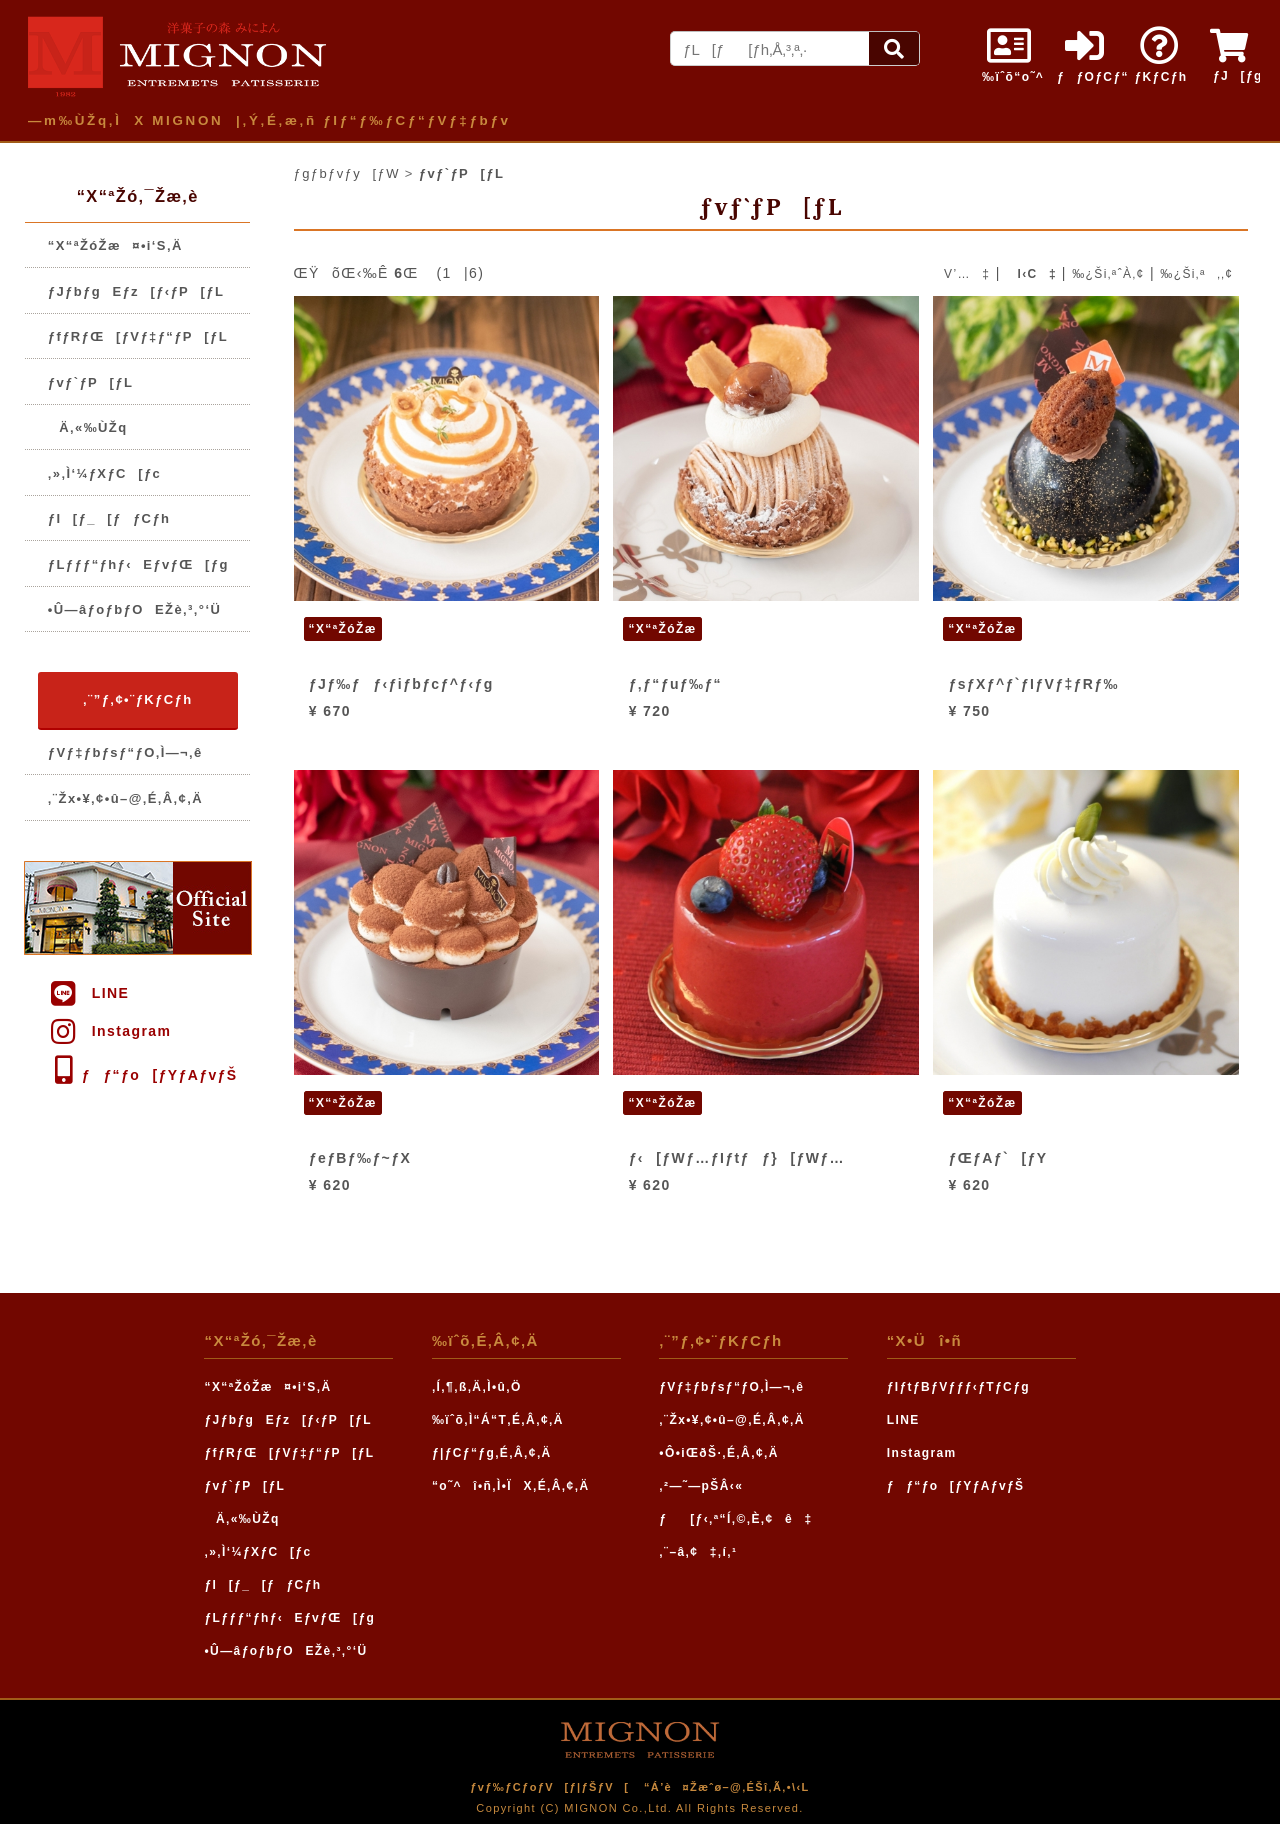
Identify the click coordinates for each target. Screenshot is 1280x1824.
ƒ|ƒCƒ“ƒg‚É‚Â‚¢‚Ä (492, 1453)
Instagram (109, 1031)
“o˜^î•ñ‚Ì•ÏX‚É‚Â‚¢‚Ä (511, 1486)
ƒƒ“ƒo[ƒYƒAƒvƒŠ (142, 1075)
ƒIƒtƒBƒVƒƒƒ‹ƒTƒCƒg (958, 1387)
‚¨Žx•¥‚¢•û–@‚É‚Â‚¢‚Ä (125, 798)
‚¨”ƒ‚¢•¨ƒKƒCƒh (137, 699)
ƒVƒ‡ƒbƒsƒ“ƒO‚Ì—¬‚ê (125, 752)
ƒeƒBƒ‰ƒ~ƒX (360, 1158)
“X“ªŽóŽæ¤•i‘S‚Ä (115, 245)
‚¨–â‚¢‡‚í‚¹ (698, 1552)
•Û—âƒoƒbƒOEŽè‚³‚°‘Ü (134, 609)
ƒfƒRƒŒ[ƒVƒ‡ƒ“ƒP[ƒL (138, 336)
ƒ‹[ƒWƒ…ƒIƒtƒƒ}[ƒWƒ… (737, 1158)
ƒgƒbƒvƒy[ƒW (347, 173)
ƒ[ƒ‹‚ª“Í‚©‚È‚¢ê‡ (735, 1519)
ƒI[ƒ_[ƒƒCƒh (109, 518)
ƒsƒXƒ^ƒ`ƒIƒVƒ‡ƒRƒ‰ (1034, 684)
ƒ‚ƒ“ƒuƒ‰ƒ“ (675, 684)
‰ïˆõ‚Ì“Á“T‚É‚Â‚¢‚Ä (498, 1420)
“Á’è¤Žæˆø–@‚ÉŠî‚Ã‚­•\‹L (727, 1787)
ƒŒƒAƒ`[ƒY (998, 1158)
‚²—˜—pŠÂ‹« (701, 1486)
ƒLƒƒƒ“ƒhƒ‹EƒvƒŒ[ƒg (138, 564)
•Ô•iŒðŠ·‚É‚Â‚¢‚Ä (718, 1453)
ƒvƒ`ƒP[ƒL (90, 382)
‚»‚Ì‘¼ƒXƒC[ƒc (104, 473)
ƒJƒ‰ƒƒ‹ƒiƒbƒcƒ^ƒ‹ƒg (401, 684)
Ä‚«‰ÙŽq (88, 427)
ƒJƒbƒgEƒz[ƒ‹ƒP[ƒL (136, 291)
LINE (88, 993)
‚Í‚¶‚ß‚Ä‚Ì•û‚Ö (477, 1387)
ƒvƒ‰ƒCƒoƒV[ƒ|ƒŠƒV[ (549, 1787)
